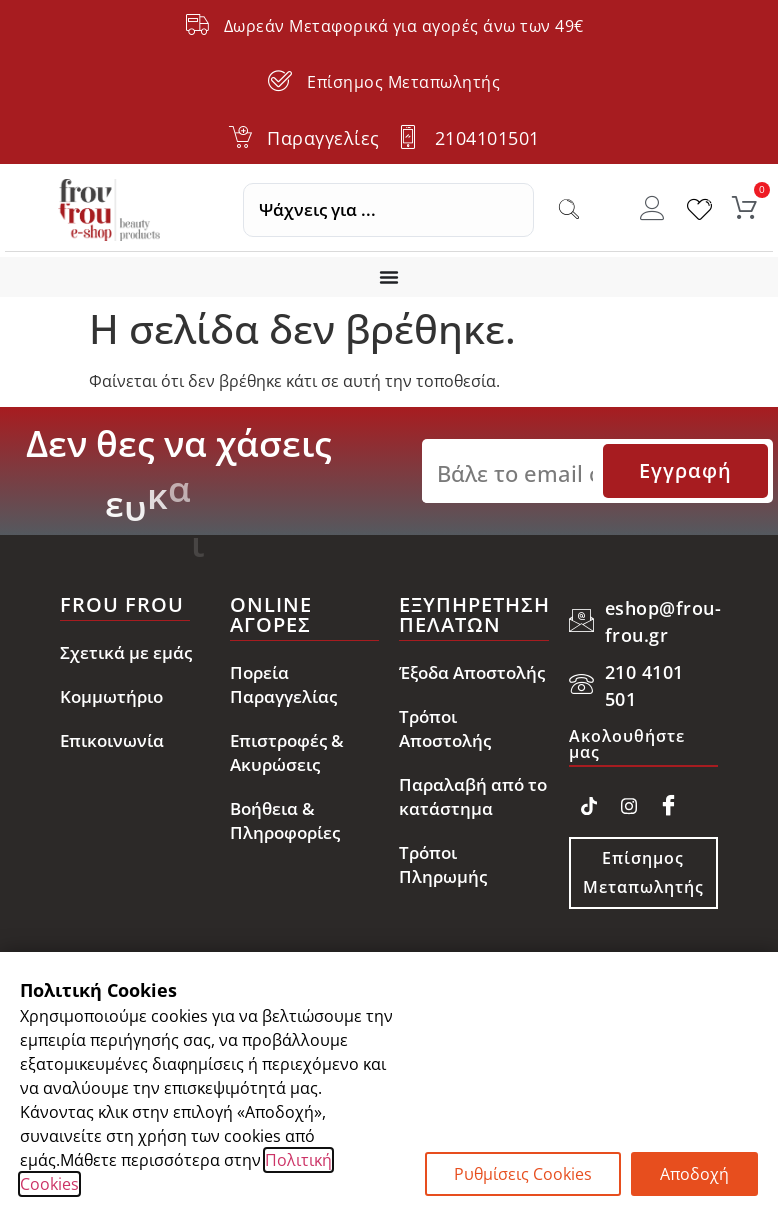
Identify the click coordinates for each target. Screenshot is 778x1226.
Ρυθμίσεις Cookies (523, 1174)
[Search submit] (569, 210)
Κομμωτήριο (111, 696)
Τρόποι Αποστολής (445, 728)
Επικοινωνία (112, 740)
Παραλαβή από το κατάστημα (473, 796)
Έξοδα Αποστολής (472, 672)
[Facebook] (669, 802)
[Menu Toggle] (389, 277)
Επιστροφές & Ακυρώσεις (287, 752)
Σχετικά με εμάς (126, 652)
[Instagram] (629, 802)
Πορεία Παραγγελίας (283, 684)
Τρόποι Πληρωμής (443, 864)
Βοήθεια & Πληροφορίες (285, 820)
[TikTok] (589, 802)
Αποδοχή (694, 1174)
